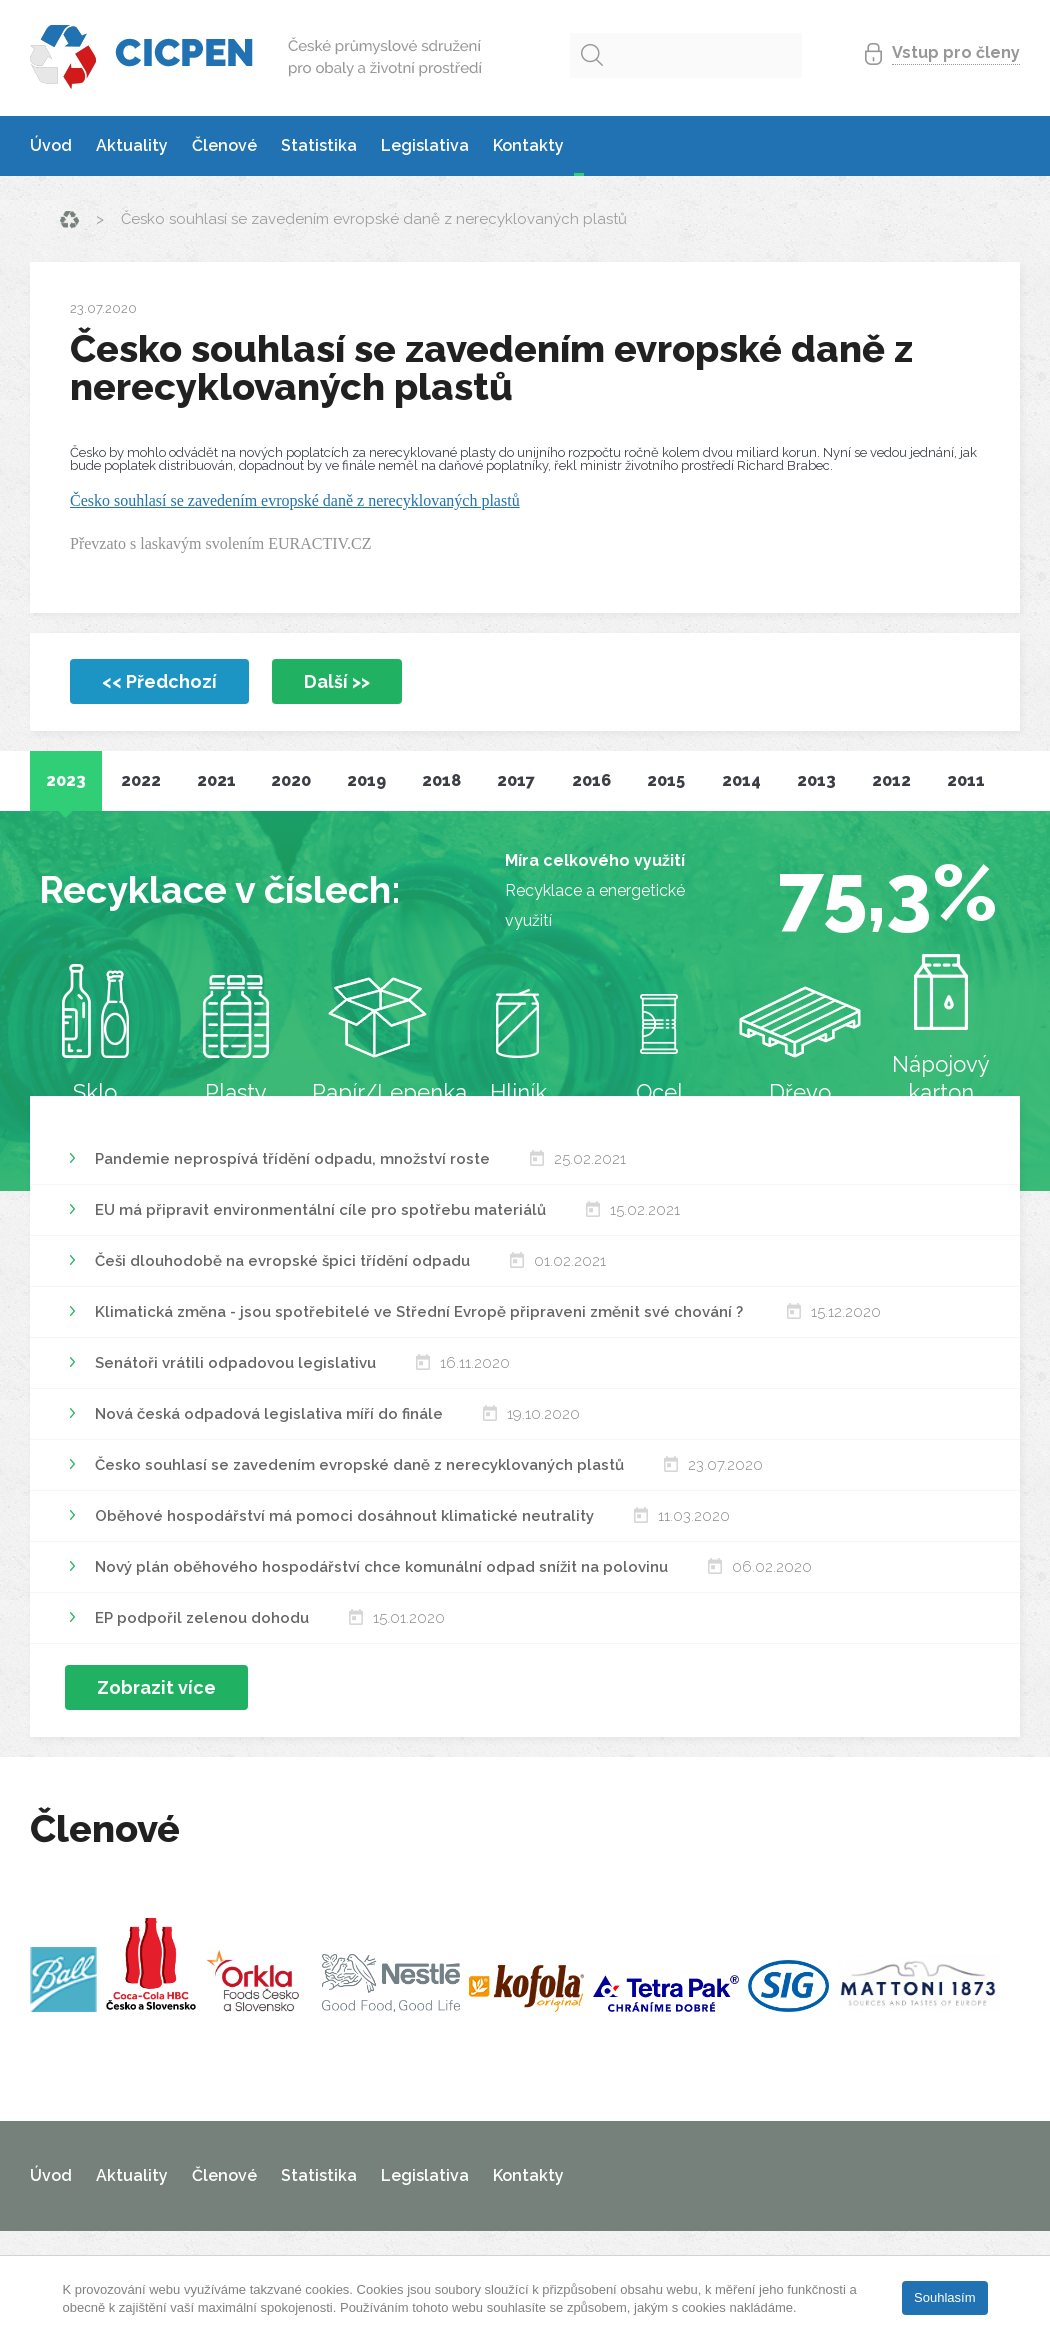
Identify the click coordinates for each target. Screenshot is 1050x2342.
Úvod (51, 145)
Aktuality (132, 145)
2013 (816, 780)
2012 (891, 780)
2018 (441, 780)
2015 (666, 780)
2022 (141, 780)
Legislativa (425, 145)
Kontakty (528, 145)
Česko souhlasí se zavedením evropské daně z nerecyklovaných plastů (295, 500)
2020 (291, 780)
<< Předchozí (159, 681)
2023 (66, 780)
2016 (591, 780)
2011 (966, 780)
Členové (224, 145)
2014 (741, 780)
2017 (516, 780)
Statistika (319, 145)
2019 (366, 780)
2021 (216, 780)
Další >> (337, 681)
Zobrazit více (156, 1687)
